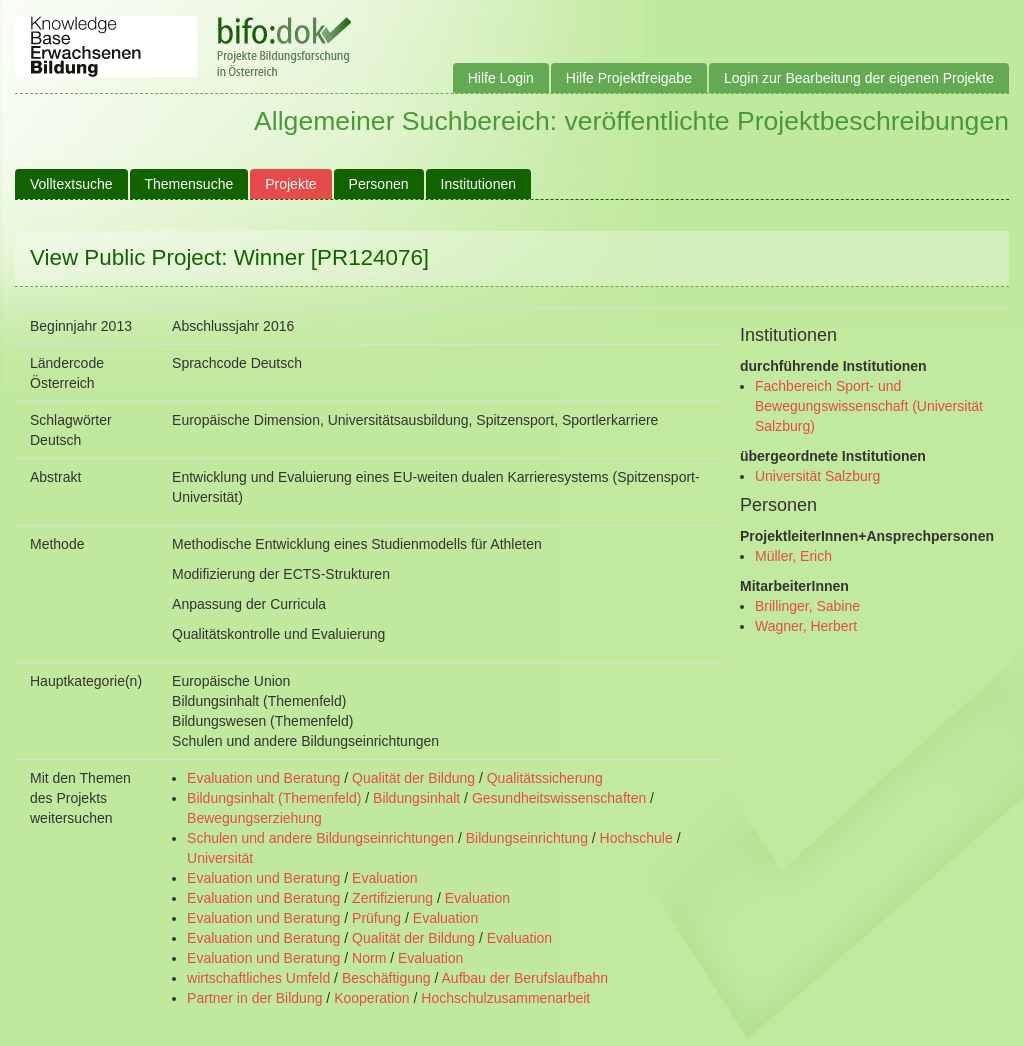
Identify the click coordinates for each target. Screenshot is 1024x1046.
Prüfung (376, 918)
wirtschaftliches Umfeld (258, 978)
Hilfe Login (501, 78)
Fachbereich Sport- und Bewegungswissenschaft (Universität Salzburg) (869, 406)
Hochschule (636, 838)
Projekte (290, 184)
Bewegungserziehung (254, 818)
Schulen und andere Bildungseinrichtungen (320, 838)
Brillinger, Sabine (807, 606)
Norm (369, 958)
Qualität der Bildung (413, 778)
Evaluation (384, 878)
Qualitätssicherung (545, 778)
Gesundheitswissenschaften (559, 798)
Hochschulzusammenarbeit (505, 998)
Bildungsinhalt (416, 798)
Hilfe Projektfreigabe (629, 78)
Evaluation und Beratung (263, 778)
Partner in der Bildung (254, 998)
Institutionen (479, 184)
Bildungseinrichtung (527, 838)
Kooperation (372, 998)
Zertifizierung (392, 898)
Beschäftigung (386, 978)
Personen (379, 184)
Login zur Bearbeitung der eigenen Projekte (859, 78)
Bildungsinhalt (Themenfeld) (274, 798)
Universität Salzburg (817, 476)
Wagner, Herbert (806, 626)
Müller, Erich (793, 556)
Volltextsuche (71, 184)
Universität (220, 858)
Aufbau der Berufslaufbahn (525, 978)
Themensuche (189, 184)
